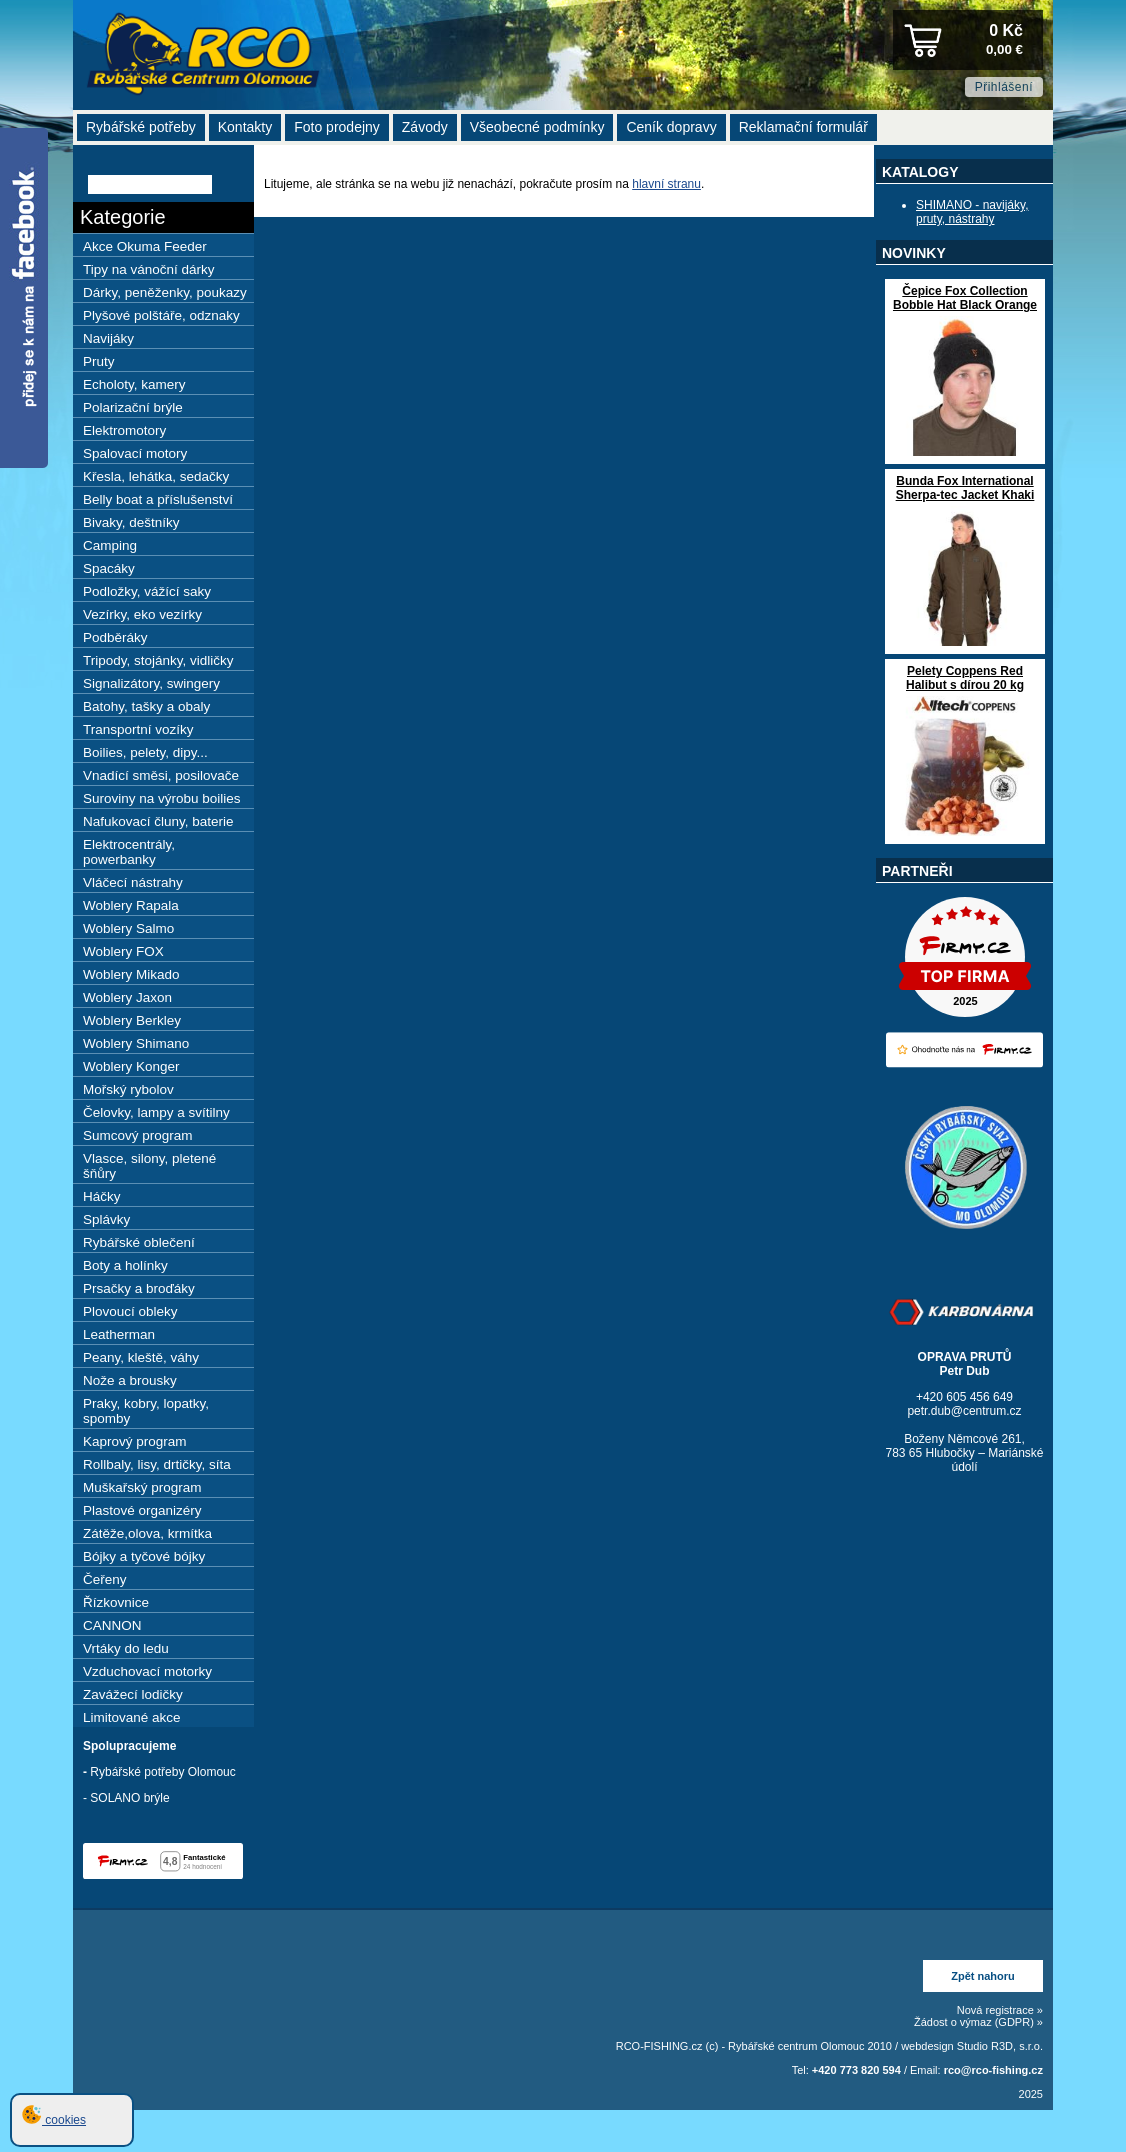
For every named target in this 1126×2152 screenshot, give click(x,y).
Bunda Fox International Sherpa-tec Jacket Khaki (965, 488)
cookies (54, 2120)
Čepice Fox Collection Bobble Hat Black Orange (965, 298)
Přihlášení (1004, 87)
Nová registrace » (1000, 2010)
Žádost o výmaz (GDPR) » (978, 2022)
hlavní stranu (666, 184)
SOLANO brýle (129, 1798)
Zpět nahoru (983, 1976)
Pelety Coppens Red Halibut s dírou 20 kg (965, 678)
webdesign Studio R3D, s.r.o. (972, 2046)
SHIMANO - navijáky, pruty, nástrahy (972, 212)
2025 (1031, 2094)
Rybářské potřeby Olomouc (162, 1772)
